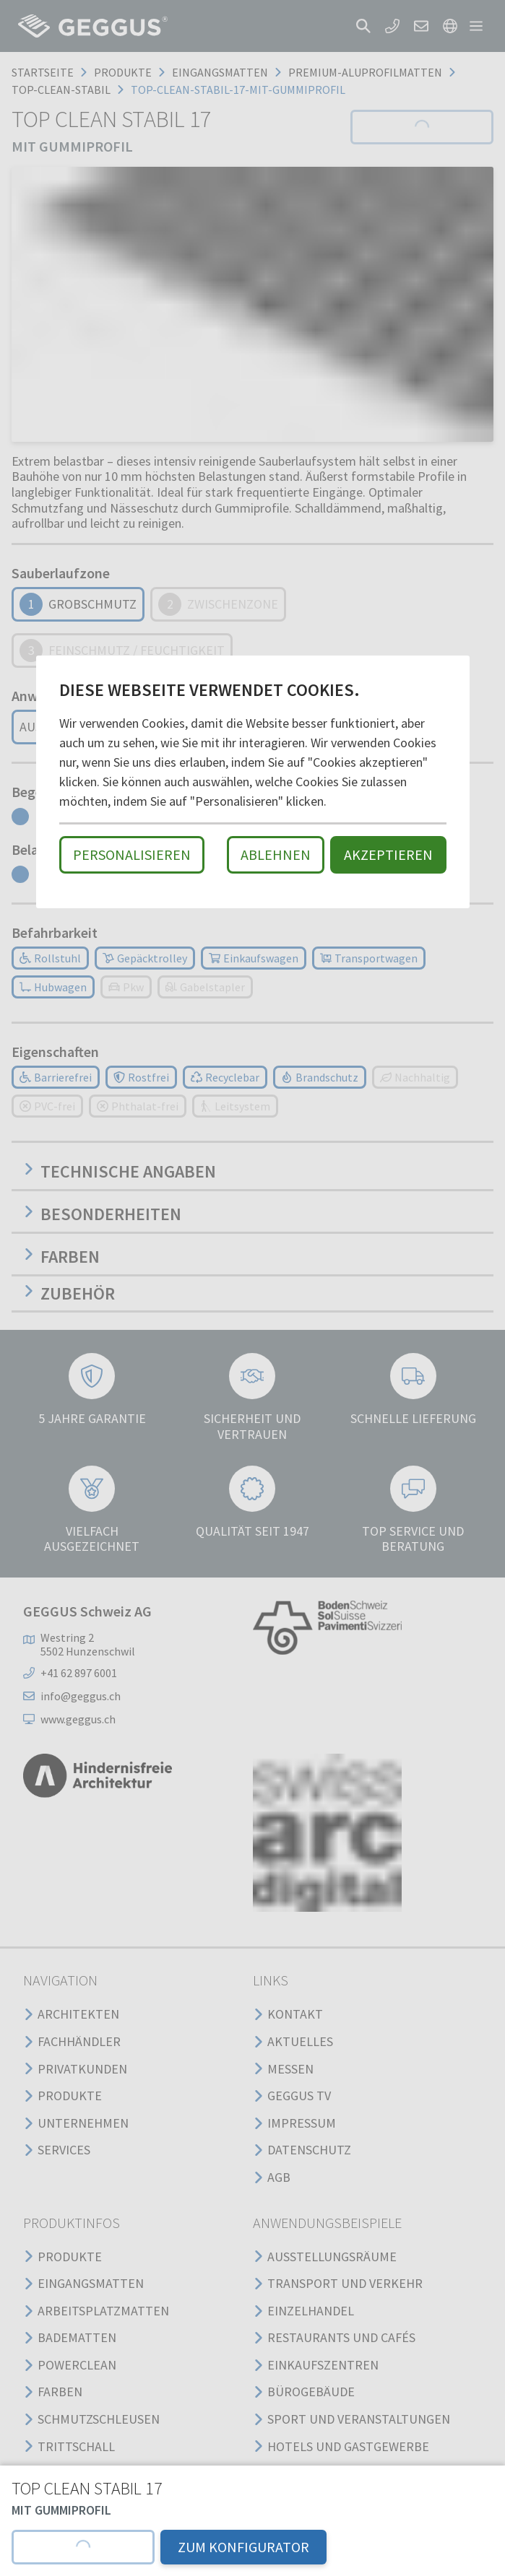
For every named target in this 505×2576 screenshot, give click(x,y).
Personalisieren (132, 854)
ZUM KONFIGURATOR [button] (243, 2547)
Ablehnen (276, 854)
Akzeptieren (388, 854)
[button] (83, 2547)
